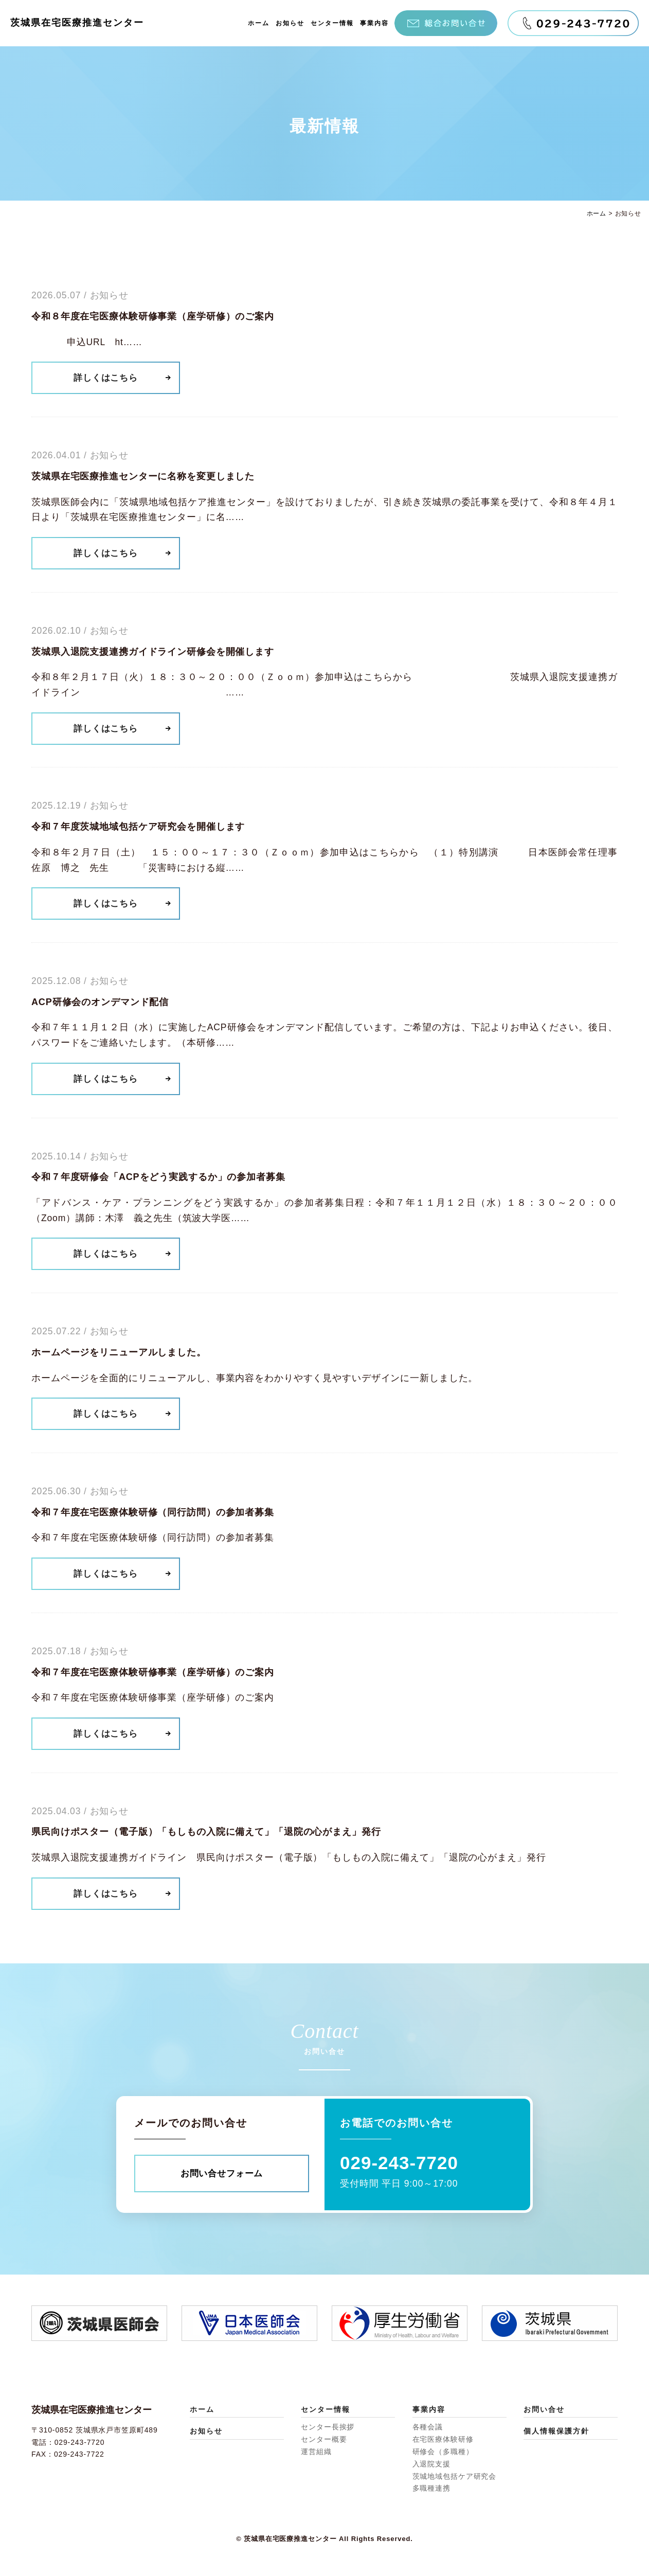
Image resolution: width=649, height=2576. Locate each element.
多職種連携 (431, 2488)
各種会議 (427, 2427)
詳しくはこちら (107, 377)
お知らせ (290, 23)
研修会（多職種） (443, 2452)
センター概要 (324, 2440)
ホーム (258, 23)
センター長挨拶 (327, 2427)
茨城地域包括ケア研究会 (454, 2476)
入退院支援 (431, 2464)
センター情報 (332, 23)
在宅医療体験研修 (443, 2440)
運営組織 (316, 2452)
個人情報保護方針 (556, 2431)
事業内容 (374, 23)
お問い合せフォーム (221, 2173)
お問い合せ (544, 2409)
